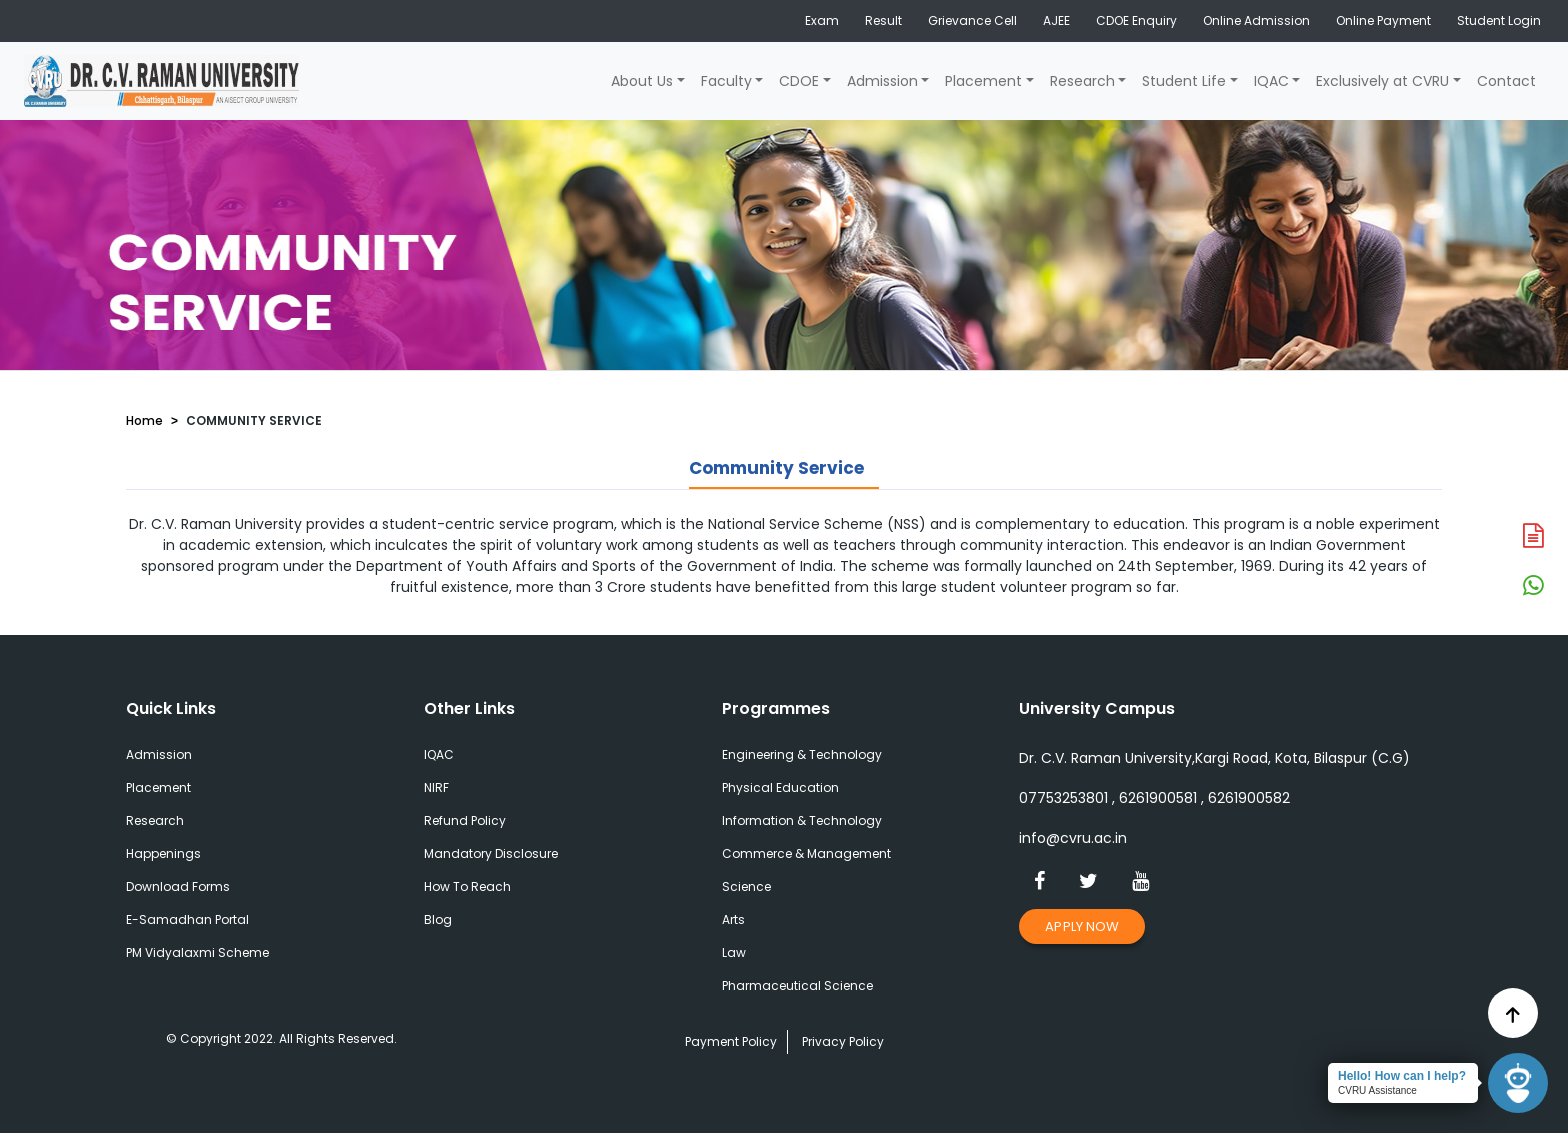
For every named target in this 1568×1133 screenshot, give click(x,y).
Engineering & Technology (802, 754)
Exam (822, 20)
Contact (1506, 81)
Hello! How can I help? (1402, 1076)
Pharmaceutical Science (797, 985)
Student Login (1499, 20)
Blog (438, 919)
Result (883, 20)
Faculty (726, 81)
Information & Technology (802, 820)
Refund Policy (465, 820)
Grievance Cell (972, 20)
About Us (642, 81)
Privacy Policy (843, 1041)
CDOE (799, 81)
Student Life (1184, 81)
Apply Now (1082, 926)
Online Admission (1256, 20)
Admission (882, 81)
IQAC (1271, 81)
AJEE (1056, 20)
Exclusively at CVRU (1382, 81)
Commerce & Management (806, 853)
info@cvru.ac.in (1073, 838)
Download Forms (178, 886)
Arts (733, 919)
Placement (983, 81)
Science (746, 886)
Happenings (163, 853)
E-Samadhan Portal (187, 919)
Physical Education (780, 787)
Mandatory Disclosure (491, 853)
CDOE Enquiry (1136, 20)
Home (144, 420)
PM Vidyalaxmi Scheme (197, 952)
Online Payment (1383, 20)
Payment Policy (731, 1041)
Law (734, 952)
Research (1082, 81)
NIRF (436, 787)
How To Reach (467, 886)
